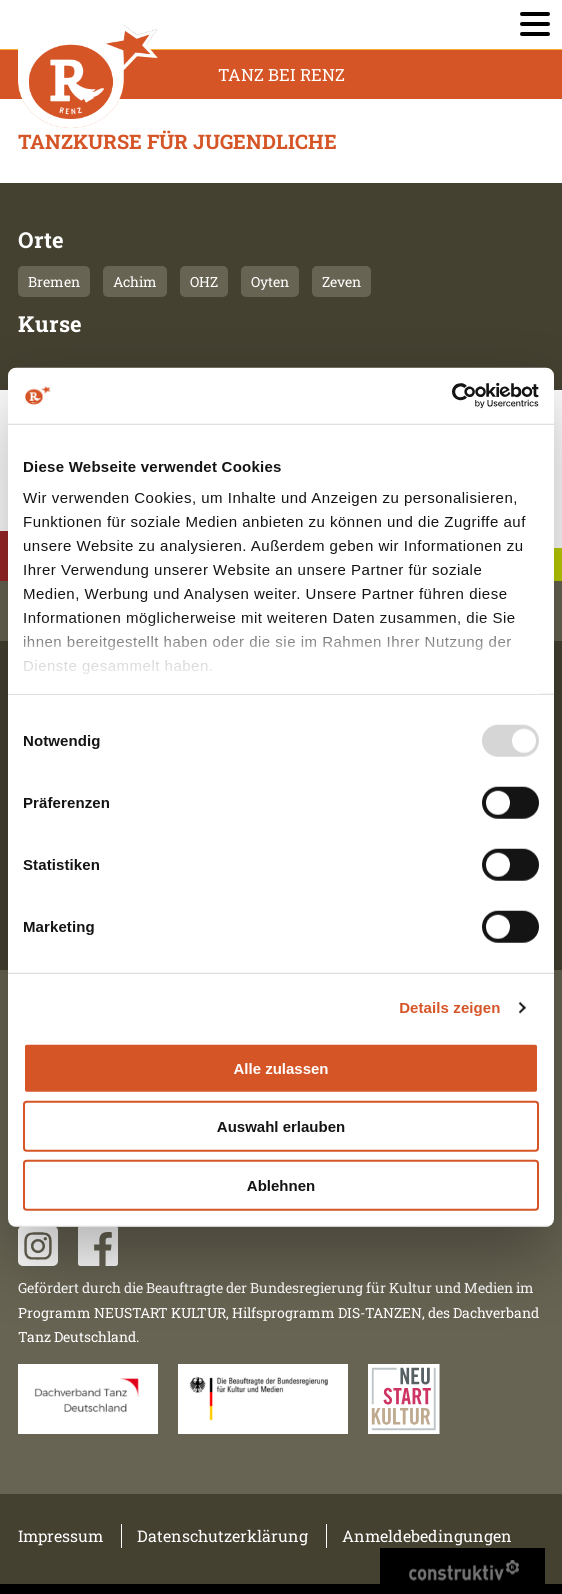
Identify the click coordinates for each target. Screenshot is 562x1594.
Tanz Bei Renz (281, 74)
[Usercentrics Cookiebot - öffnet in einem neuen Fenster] (451, 396)
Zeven (341, 281)
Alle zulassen (280, 1067)
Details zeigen (449, 1007)
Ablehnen (281, 1184)
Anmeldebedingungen (427, 1535)
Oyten (270, 281)
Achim (135, 281)
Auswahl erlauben (281, 1126)
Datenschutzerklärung (222, 1535)
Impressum (60, 1535)
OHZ (204, 281)
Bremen (54, 281)
